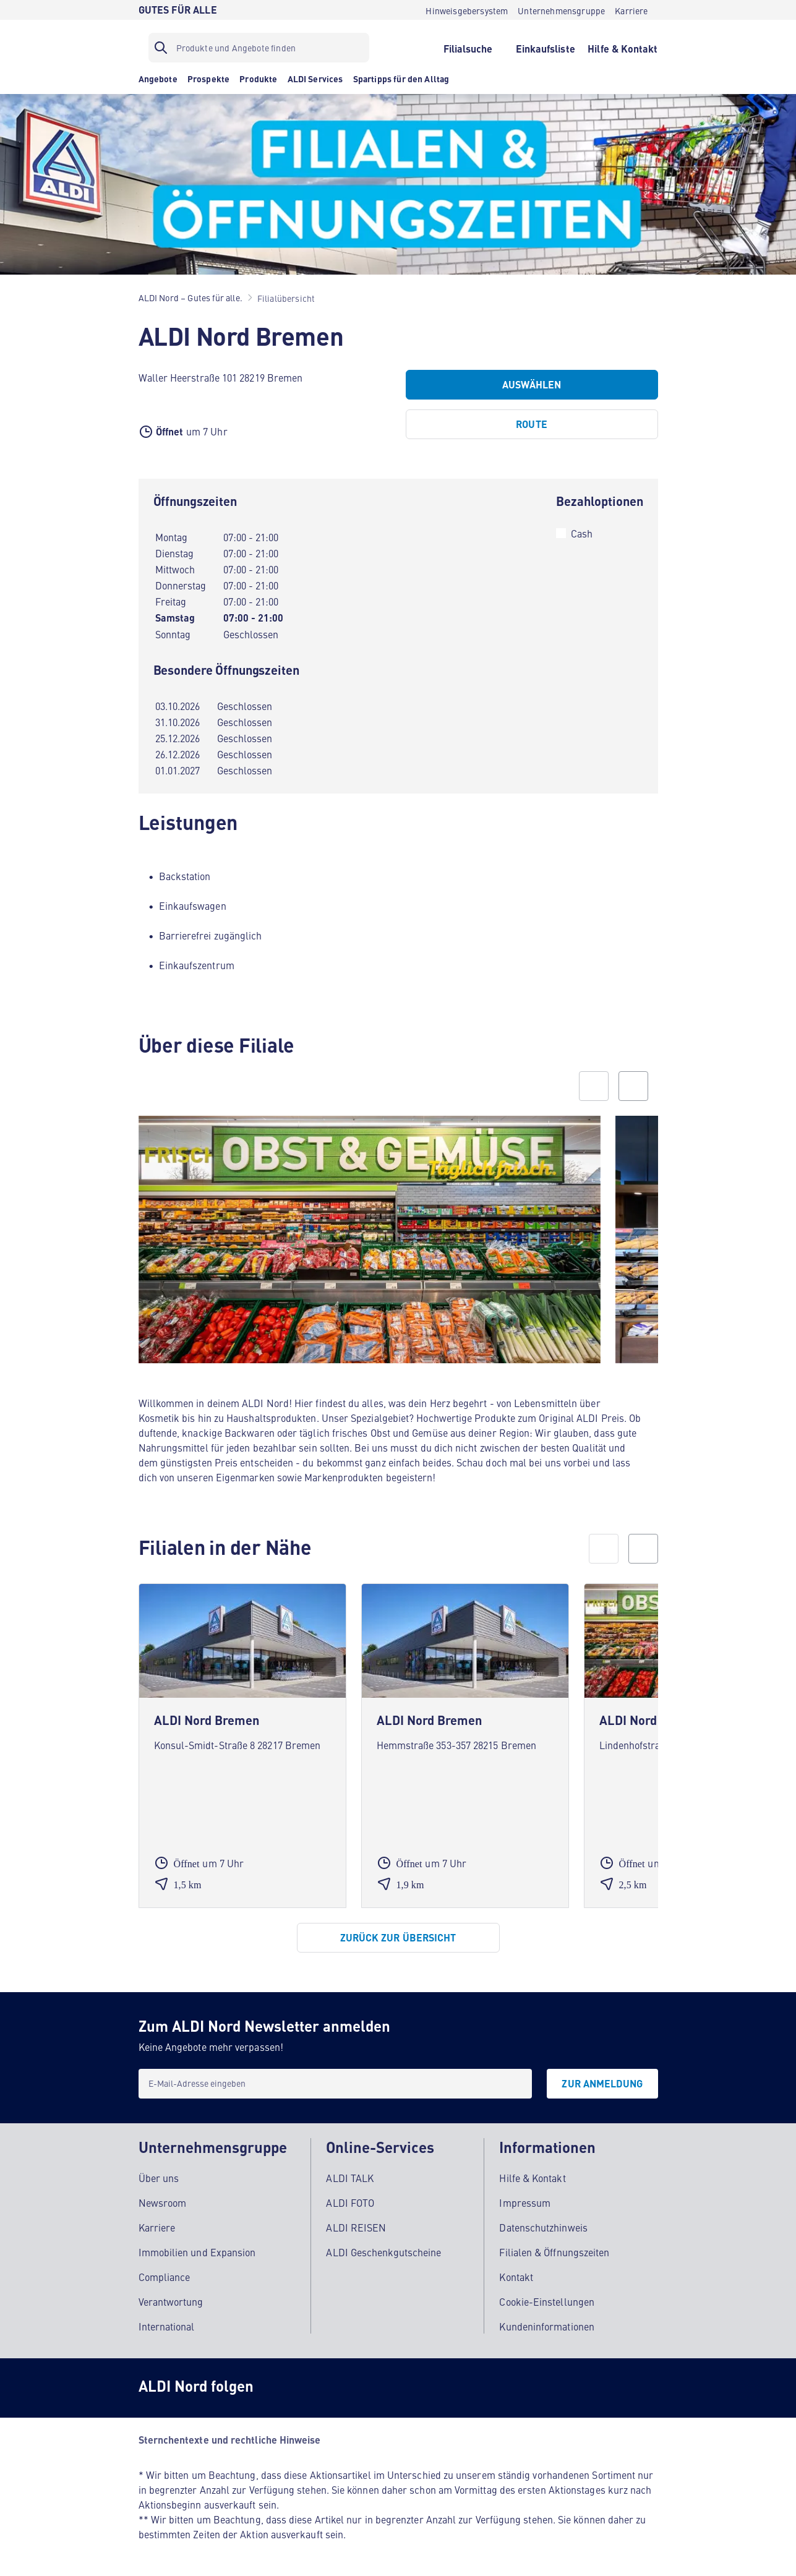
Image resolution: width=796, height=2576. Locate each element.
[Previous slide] (594, 1086)
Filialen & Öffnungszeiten (554, 2252)
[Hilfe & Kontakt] (622, 47)
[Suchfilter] (258, 47)
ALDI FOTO (350, 2202)
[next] (643, 1549)
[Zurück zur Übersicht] (398, 1938)
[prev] (603, 1549)
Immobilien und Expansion (197, 2252)
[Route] (532, 424)
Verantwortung (171, 2301)
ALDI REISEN (356, 2227)
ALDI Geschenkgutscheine (383, 2252)
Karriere (157, 2227)
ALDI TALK (350, 2177)
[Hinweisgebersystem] (467, 10)
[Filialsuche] (468, 47)
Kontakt (516, 2276)
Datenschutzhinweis (543, 2227)
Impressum (524, 2202)
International (167, 2326)
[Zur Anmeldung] (602, 2084)
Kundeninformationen (546, 2326)
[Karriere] (631, 10)
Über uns (159, 2177)
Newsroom (163, 2202)
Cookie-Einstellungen (546, 2301)
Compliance (164, 2276)
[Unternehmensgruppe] (561, 10)
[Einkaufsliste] (545, 47)
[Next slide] (633, 1086)
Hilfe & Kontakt (532, 2177)
